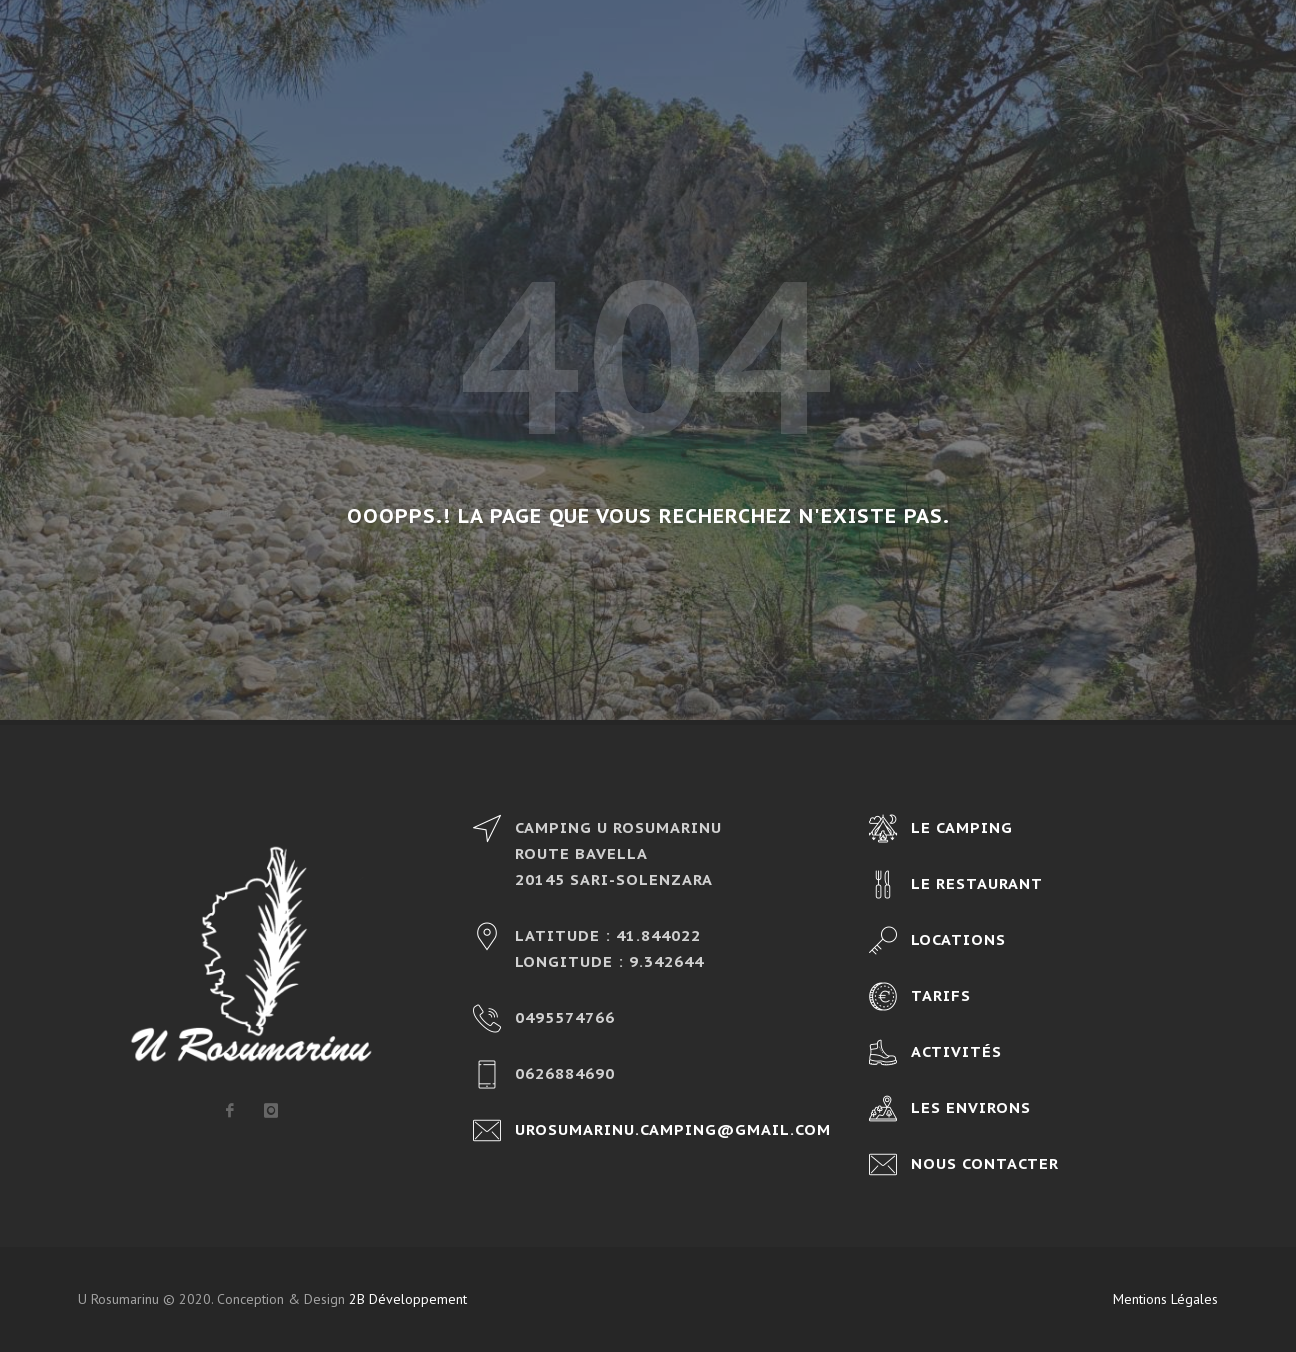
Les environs (971, 1107)
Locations (958, 939)
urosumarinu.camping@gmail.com (673, 1129)
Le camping (962, 827)
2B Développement (408, 1299)
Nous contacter (985, 1163)
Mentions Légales (1165, 1299)
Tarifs (941, 995)
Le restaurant (977, 883)
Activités (956, 1051)
